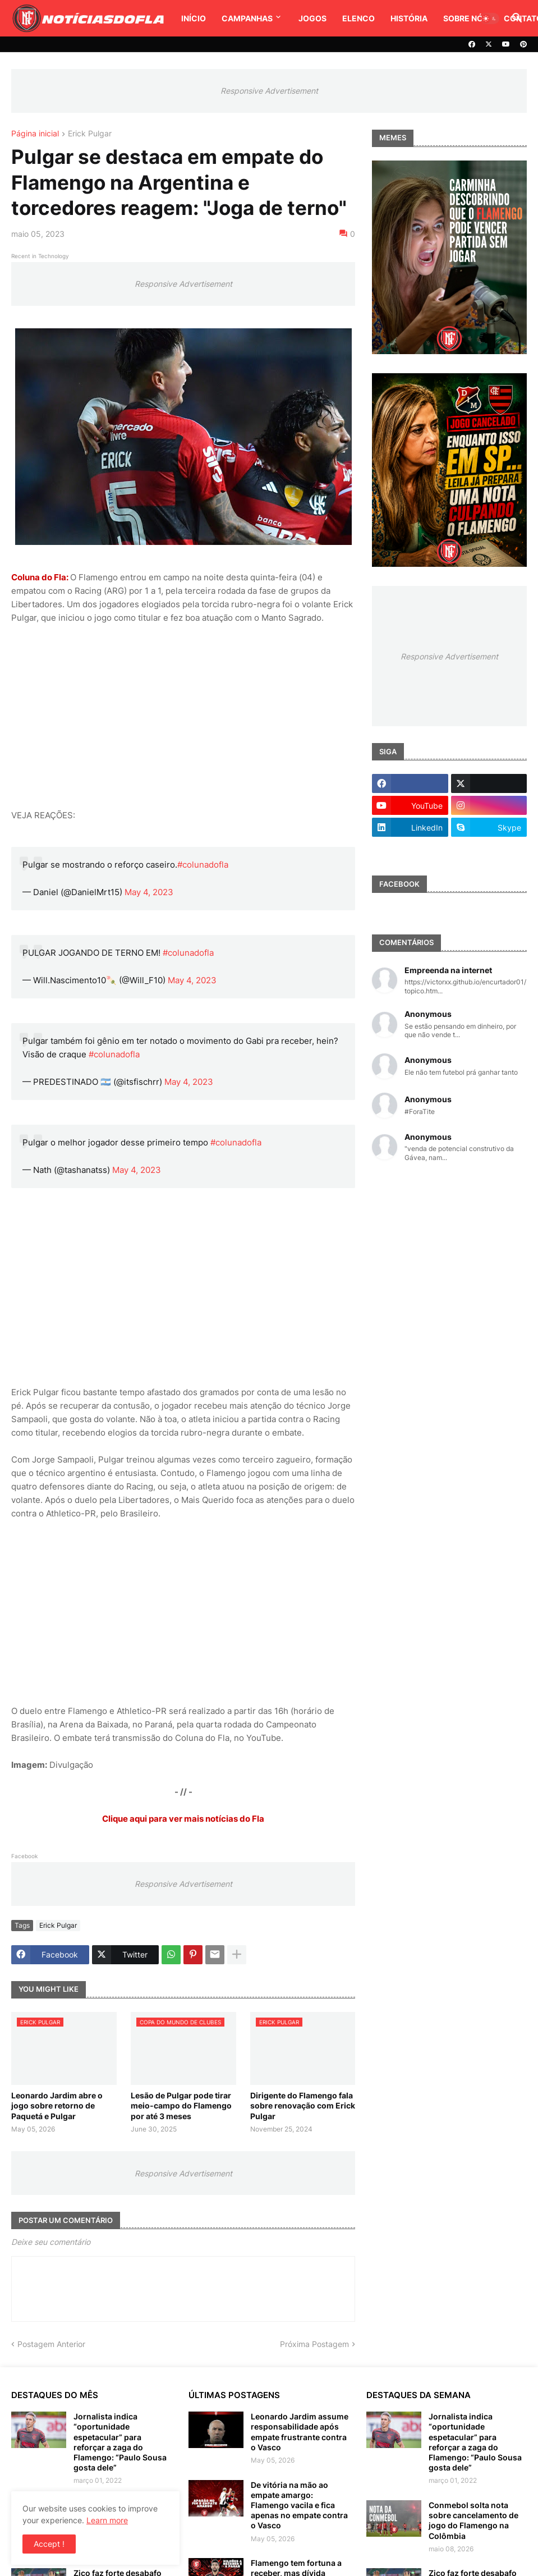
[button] (489, 18)
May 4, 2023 (149, 892)
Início (193, 18)
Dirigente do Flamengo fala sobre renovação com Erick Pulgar (302, 2105)
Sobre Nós (465, 18)
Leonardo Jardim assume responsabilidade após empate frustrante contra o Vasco (299, 2432)
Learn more (107, 2520)
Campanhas (247, 18)
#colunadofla (202, 864)
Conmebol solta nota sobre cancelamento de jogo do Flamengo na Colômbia (473, 2520)
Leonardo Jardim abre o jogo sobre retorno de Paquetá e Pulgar (57, 2105)
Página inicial (35, 134)
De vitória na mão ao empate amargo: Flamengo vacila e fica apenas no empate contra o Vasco (299, 2505)
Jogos (312, 18)
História (408, 18)
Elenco (358, 18)
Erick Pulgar (90, 134)
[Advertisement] (183, 716)
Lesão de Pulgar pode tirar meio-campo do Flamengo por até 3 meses (181, 2105)
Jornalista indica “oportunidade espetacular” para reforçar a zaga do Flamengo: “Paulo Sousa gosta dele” (120, 2442)
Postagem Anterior (51, 2344)
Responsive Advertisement (269, 90)
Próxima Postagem (314, 2344)
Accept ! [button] (49, 2544)
